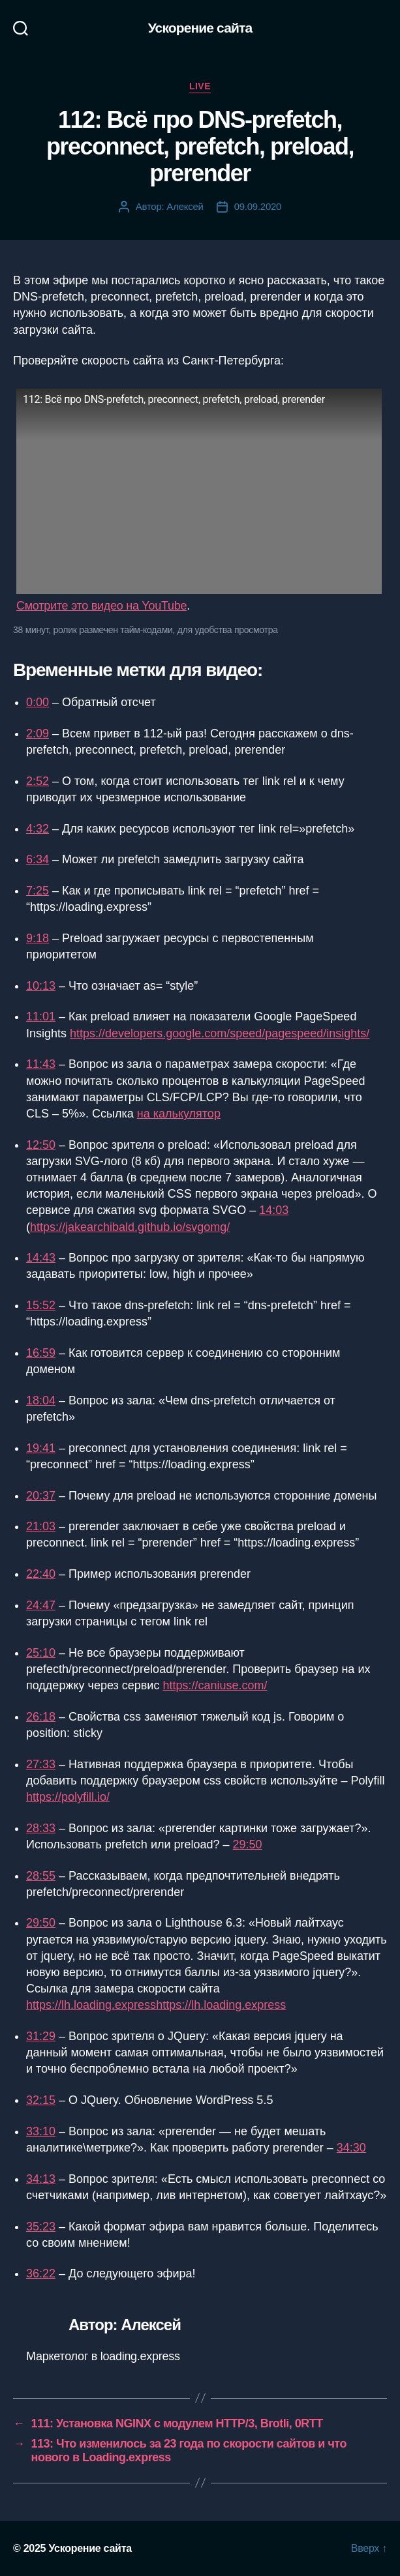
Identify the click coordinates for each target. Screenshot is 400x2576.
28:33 (40, 1828)
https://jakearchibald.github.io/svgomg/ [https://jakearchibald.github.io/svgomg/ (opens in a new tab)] (130, 1227)
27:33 (40, 1764)
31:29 (40, 2036)
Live (200, 86)
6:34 (37, 859)
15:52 (40, 1305)
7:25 (37, 890)
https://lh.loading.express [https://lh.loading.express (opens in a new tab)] (91, 2004)
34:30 (351, 2147)
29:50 (247, 1844)
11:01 (40, 1016)
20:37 (40, 1495)
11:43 (40, 1064)
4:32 (37, 828)
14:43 (40, 1257)
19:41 (40, 1448)
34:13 (40, 2178)
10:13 (40, 985)
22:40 (40, 1573)
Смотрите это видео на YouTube (101, 605)
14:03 (273, 1210)
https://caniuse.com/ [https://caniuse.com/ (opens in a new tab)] (214, 1685)
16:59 (40, 1352)
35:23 (40, 2226)
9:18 (37, 938)
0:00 (37, 702)
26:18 (40, 1716)
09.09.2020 (258, 206)
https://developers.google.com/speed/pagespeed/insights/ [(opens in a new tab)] (219, 1033)
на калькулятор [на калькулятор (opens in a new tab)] (179, 1113)
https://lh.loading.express (221, 2004)
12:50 (40, 1144)
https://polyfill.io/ (68, 1796)
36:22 (40, 2273)
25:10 (40, 1652)
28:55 (40, 1875)
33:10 (40, 2131)
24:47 (40, 1605)
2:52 (37, 781)
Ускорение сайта (200, 28)
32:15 (40, 2100)
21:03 (40, 1526)
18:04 (40, 1400)
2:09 (37, 733)
